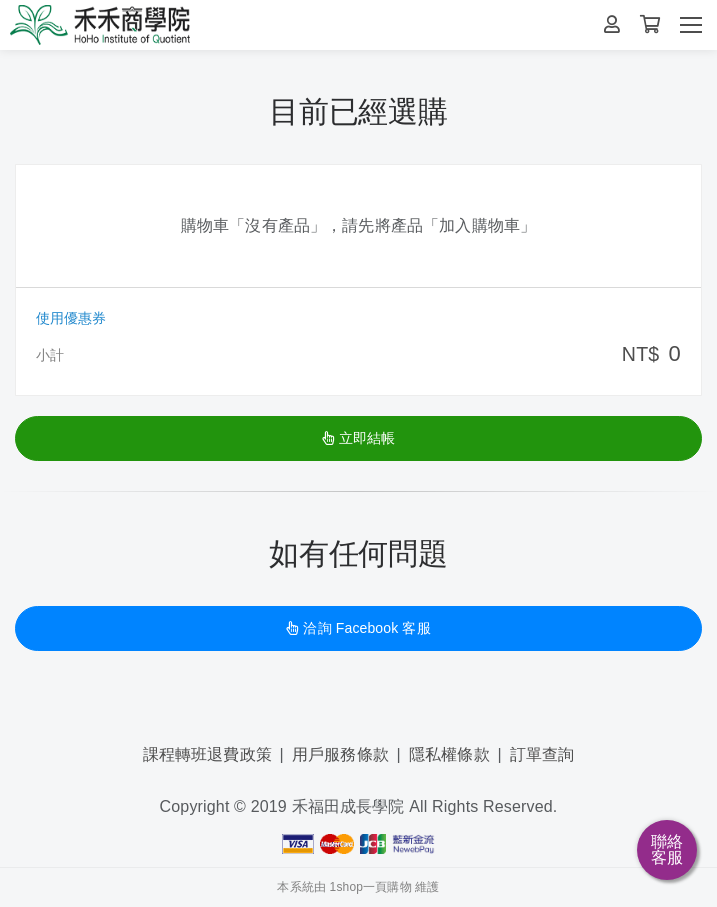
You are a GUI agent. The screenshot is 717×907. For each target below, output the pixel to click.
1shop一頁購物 (371, 887)
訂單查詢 (542, 754)
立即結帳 (359, 438)
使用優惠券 (71, 318)
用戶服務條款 (340, 754)
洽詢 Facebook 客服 (358, 628)
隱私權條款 (449, 754)
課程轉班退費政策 (207, 754)
